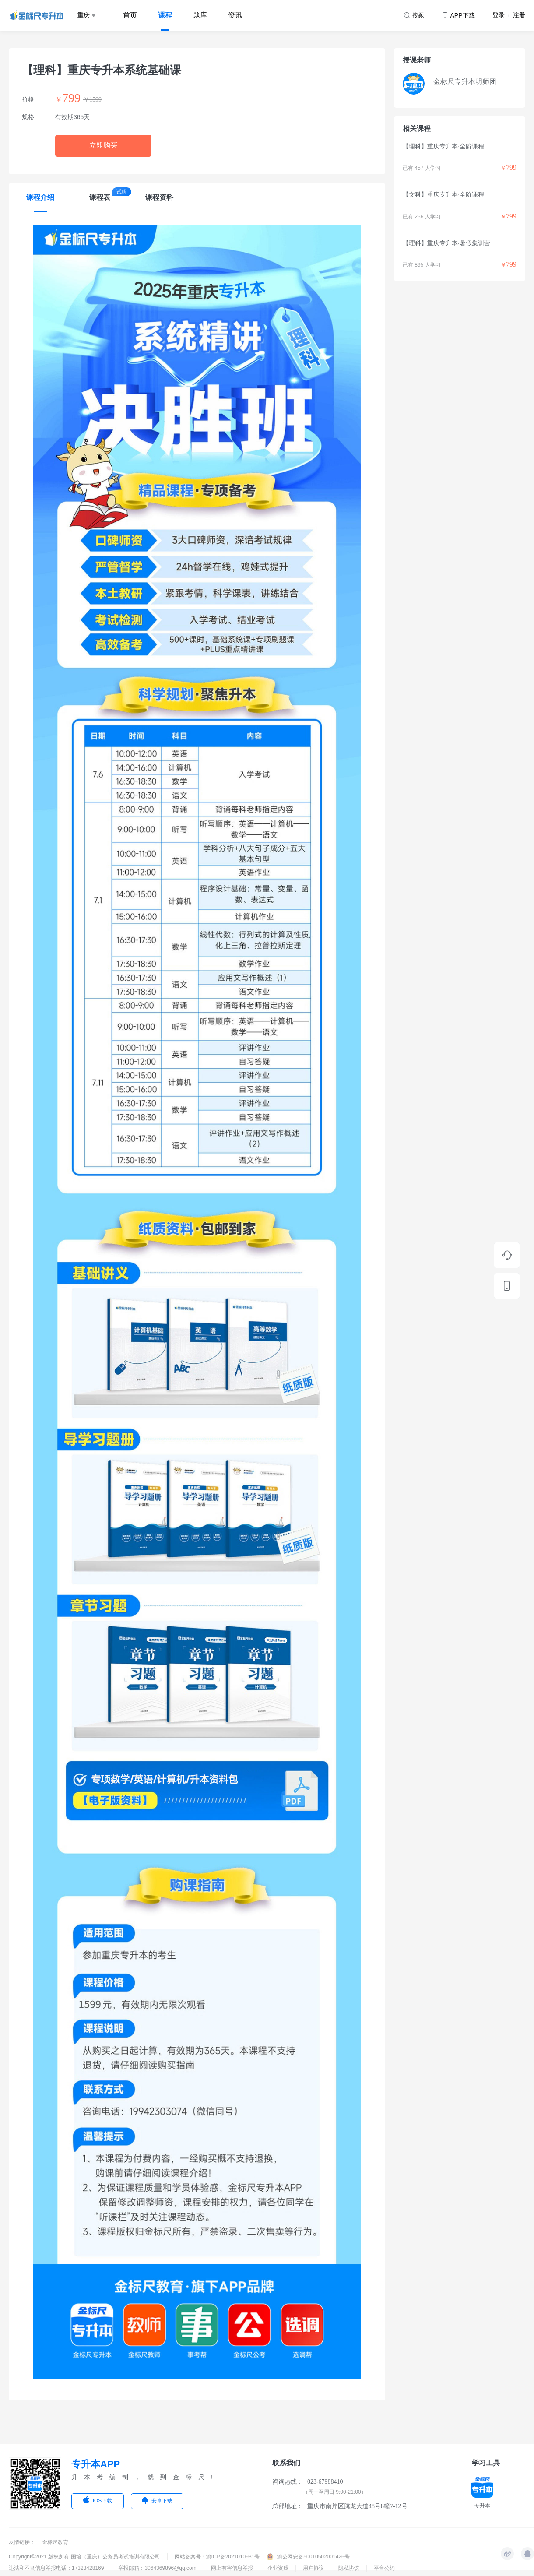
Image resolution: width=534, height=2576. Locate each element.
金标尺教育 (55, 2542)
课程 (165, 15)
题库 (200, 15)
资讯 (235, 15)
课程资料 (159, 197)
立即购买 (103, 145)
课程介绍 (40, 197)
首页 (130, 15)
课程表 (99, 197)
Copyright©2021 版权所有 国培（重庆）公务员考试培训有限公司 (84, 2557)
